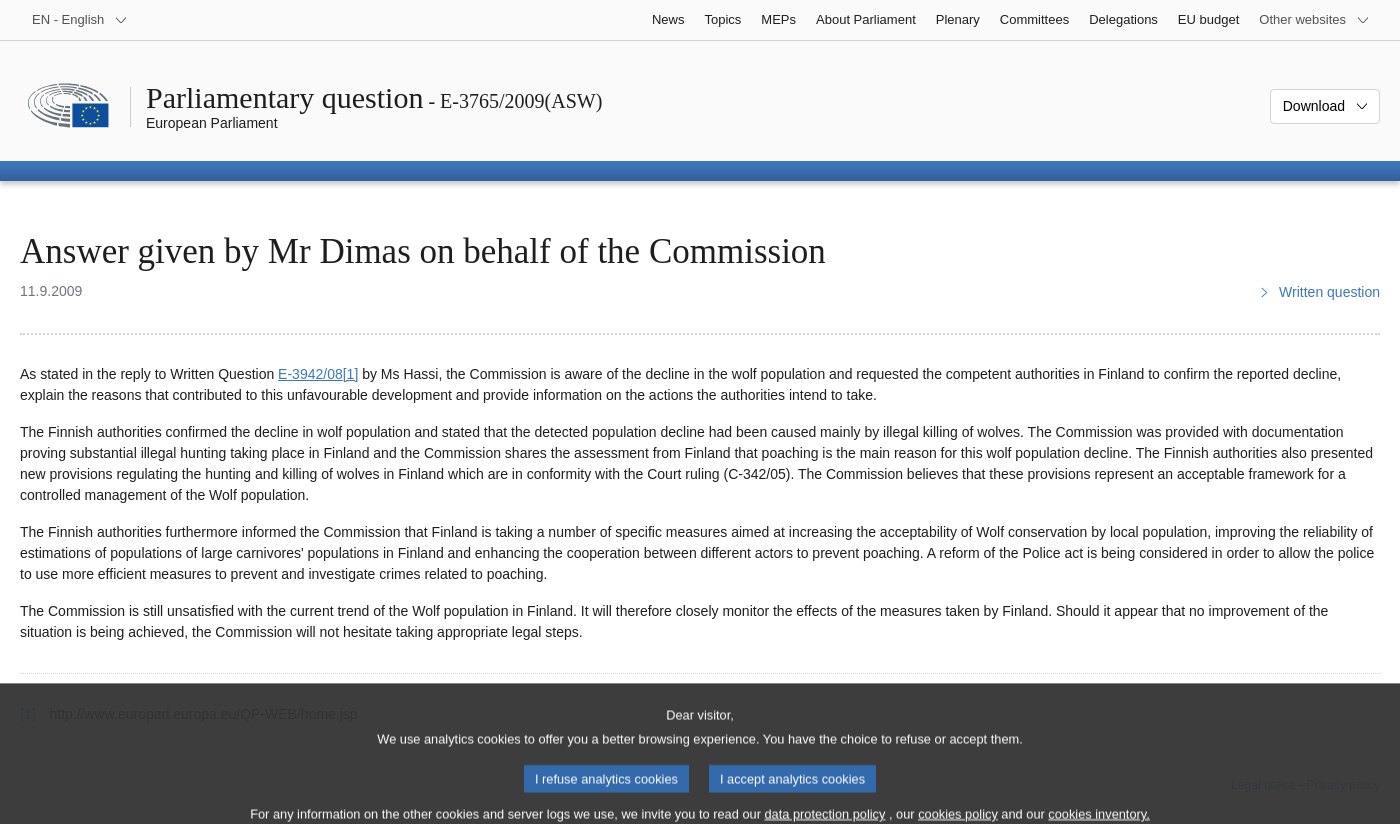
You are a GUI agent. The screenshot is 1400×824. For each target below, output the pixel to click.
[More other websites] (1314, 20)
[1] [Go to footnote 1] (351, 374)
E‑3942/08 (310, 374)
